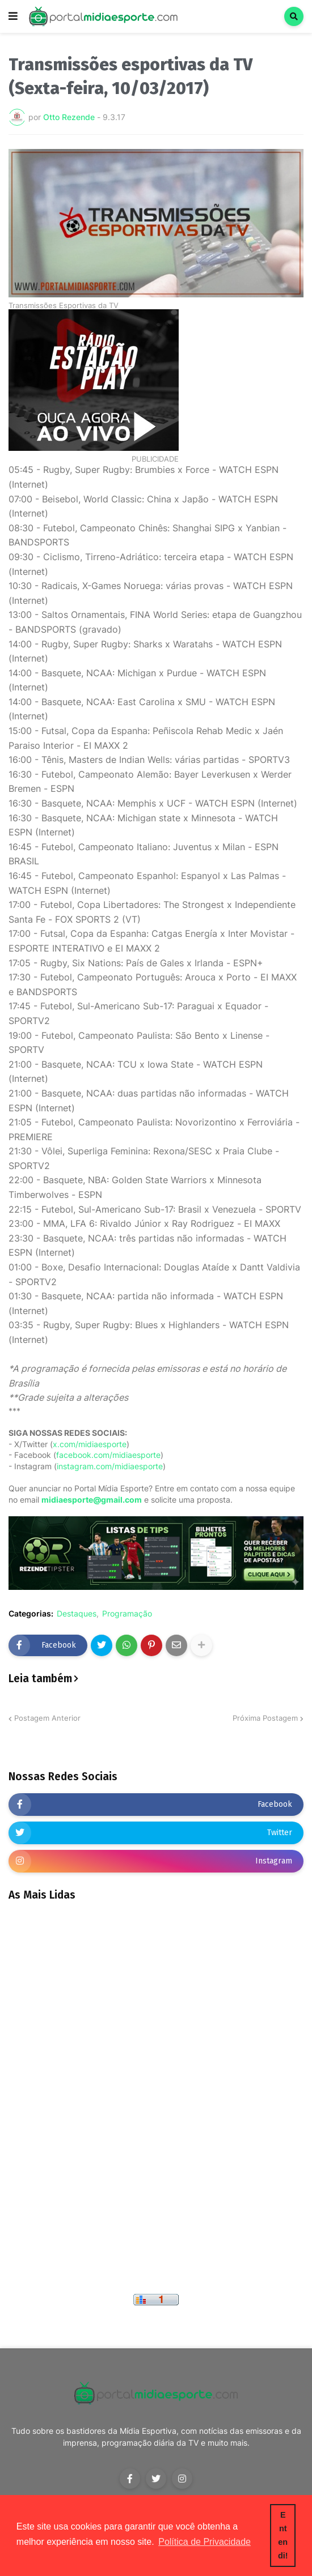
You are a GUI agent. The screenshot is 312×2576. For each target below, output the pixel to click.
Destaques (76, 1614)
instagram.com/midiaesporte (110, 1466)
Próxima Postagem (265, 1717)
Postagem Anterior (47, 1717)
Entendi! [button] (283, 2535)
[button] (13, 16)
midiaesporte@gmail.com (91, 1499)
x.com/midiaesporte (90, 1444)
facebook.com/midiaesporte (108, 1455)
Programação (127, 1614)
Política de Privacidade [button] (204, 2542)
